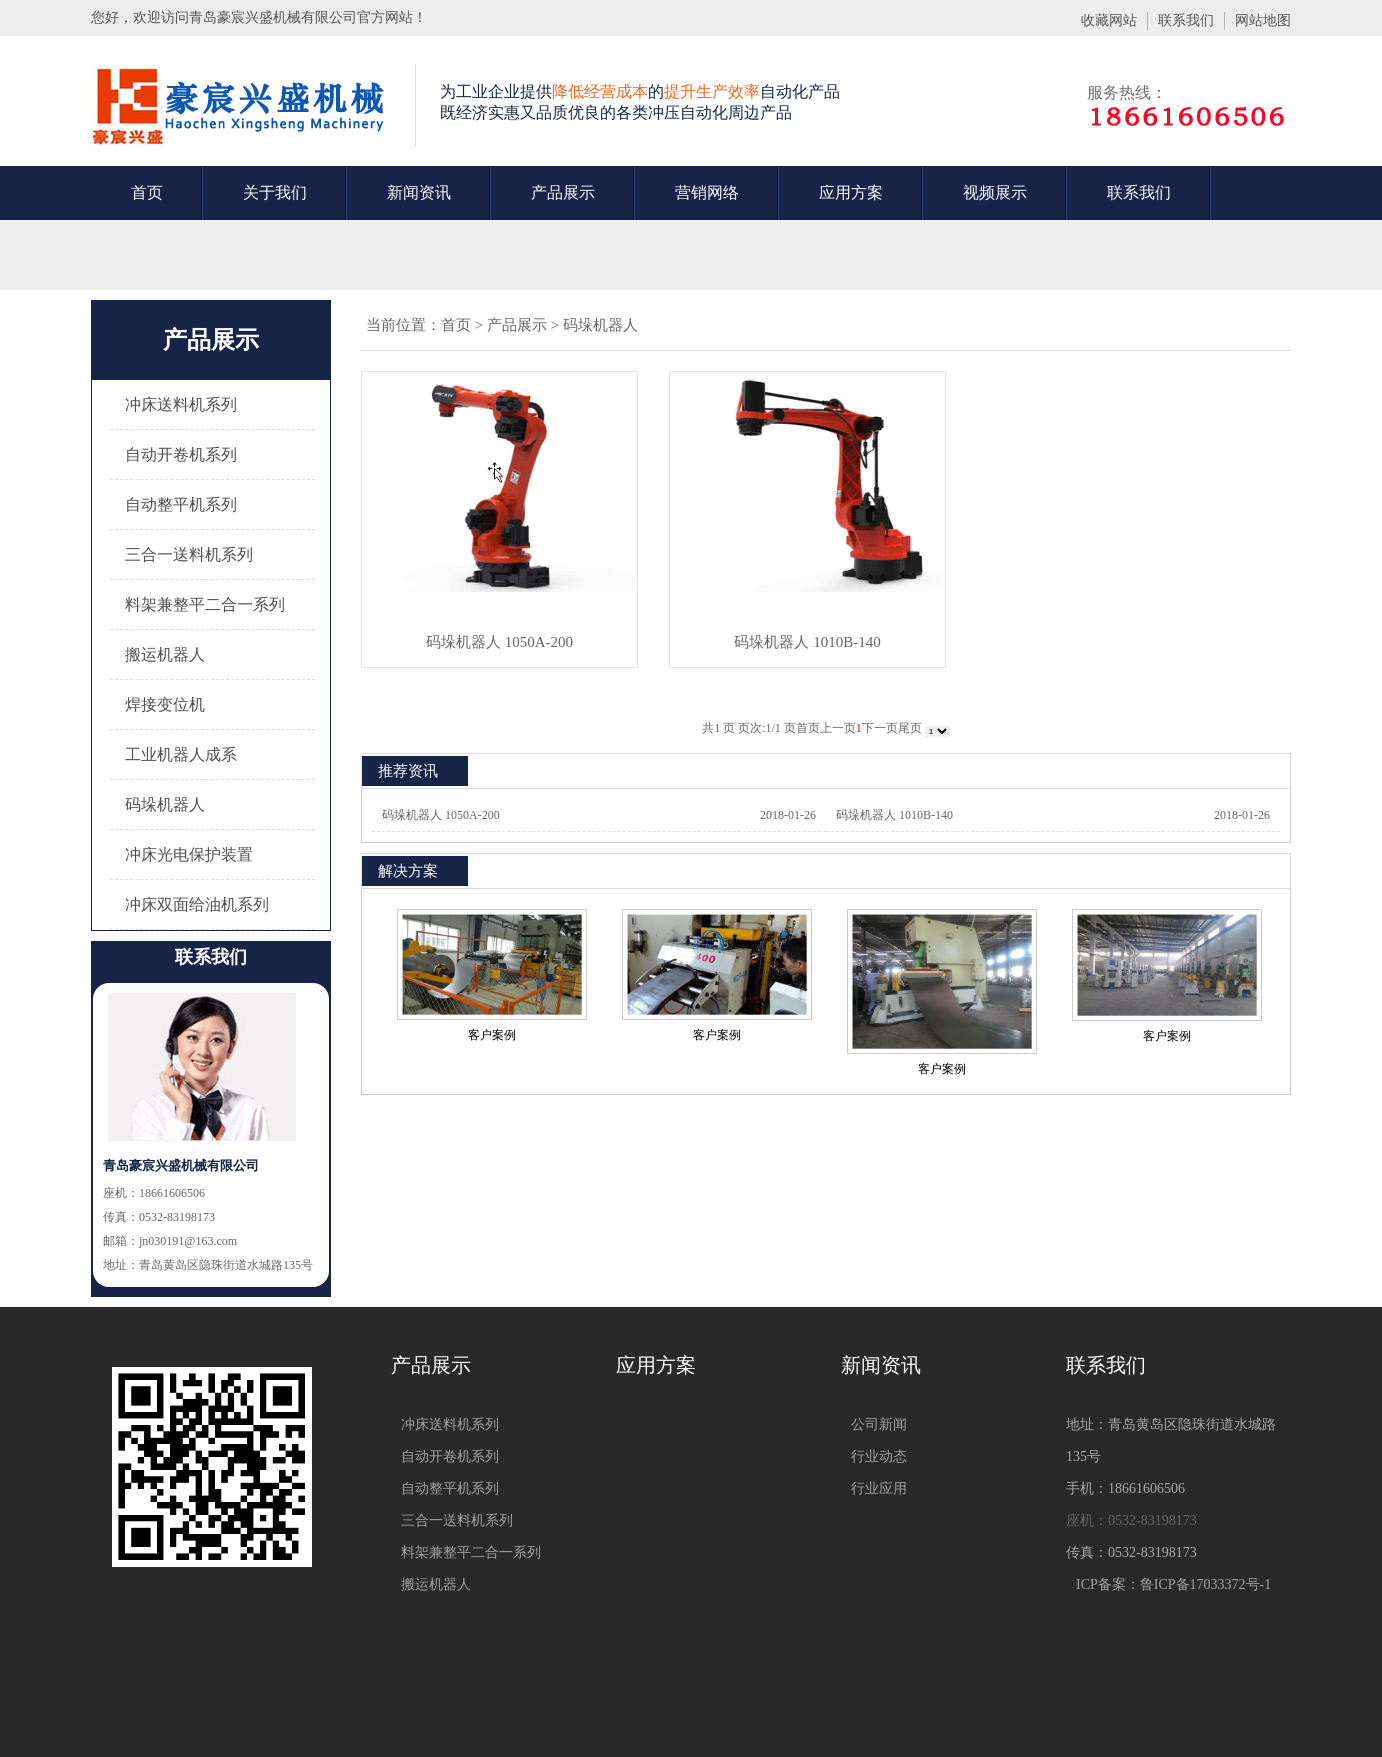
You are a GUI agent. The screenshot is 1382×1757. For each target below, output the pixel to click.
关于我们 (275, 192)
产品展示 (563, 192)
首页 (147, 192)
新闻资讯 (419, 192)
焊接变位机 (165, 704)
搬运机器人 (165, 654)
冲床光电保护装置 (189, 854)
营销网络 (707, 192)
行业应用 (879, 1488)
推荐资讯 (408, 771)
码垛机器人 (165, 804)
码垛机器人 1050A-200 (499, 642)
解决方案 (408, 871)
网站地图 (1263, 20)
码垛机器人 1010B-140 (807, 642)
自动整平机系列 (181, 504)
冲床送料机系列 (181, 404)
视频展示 (995, 192)
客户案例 (492, 1035)
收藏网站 (1109, 20)
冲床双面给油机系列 (197, 904)
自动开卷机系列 (181, 454)
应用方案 (851, 192)
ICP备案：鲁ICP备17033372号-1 (1173, 1584)
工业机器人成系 (181, 754)
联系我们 (1186, 20)
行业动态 (879, 1456)
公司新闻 (879, 1424)
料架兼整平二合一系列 (205, 604)
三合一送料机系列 (189, 554)
